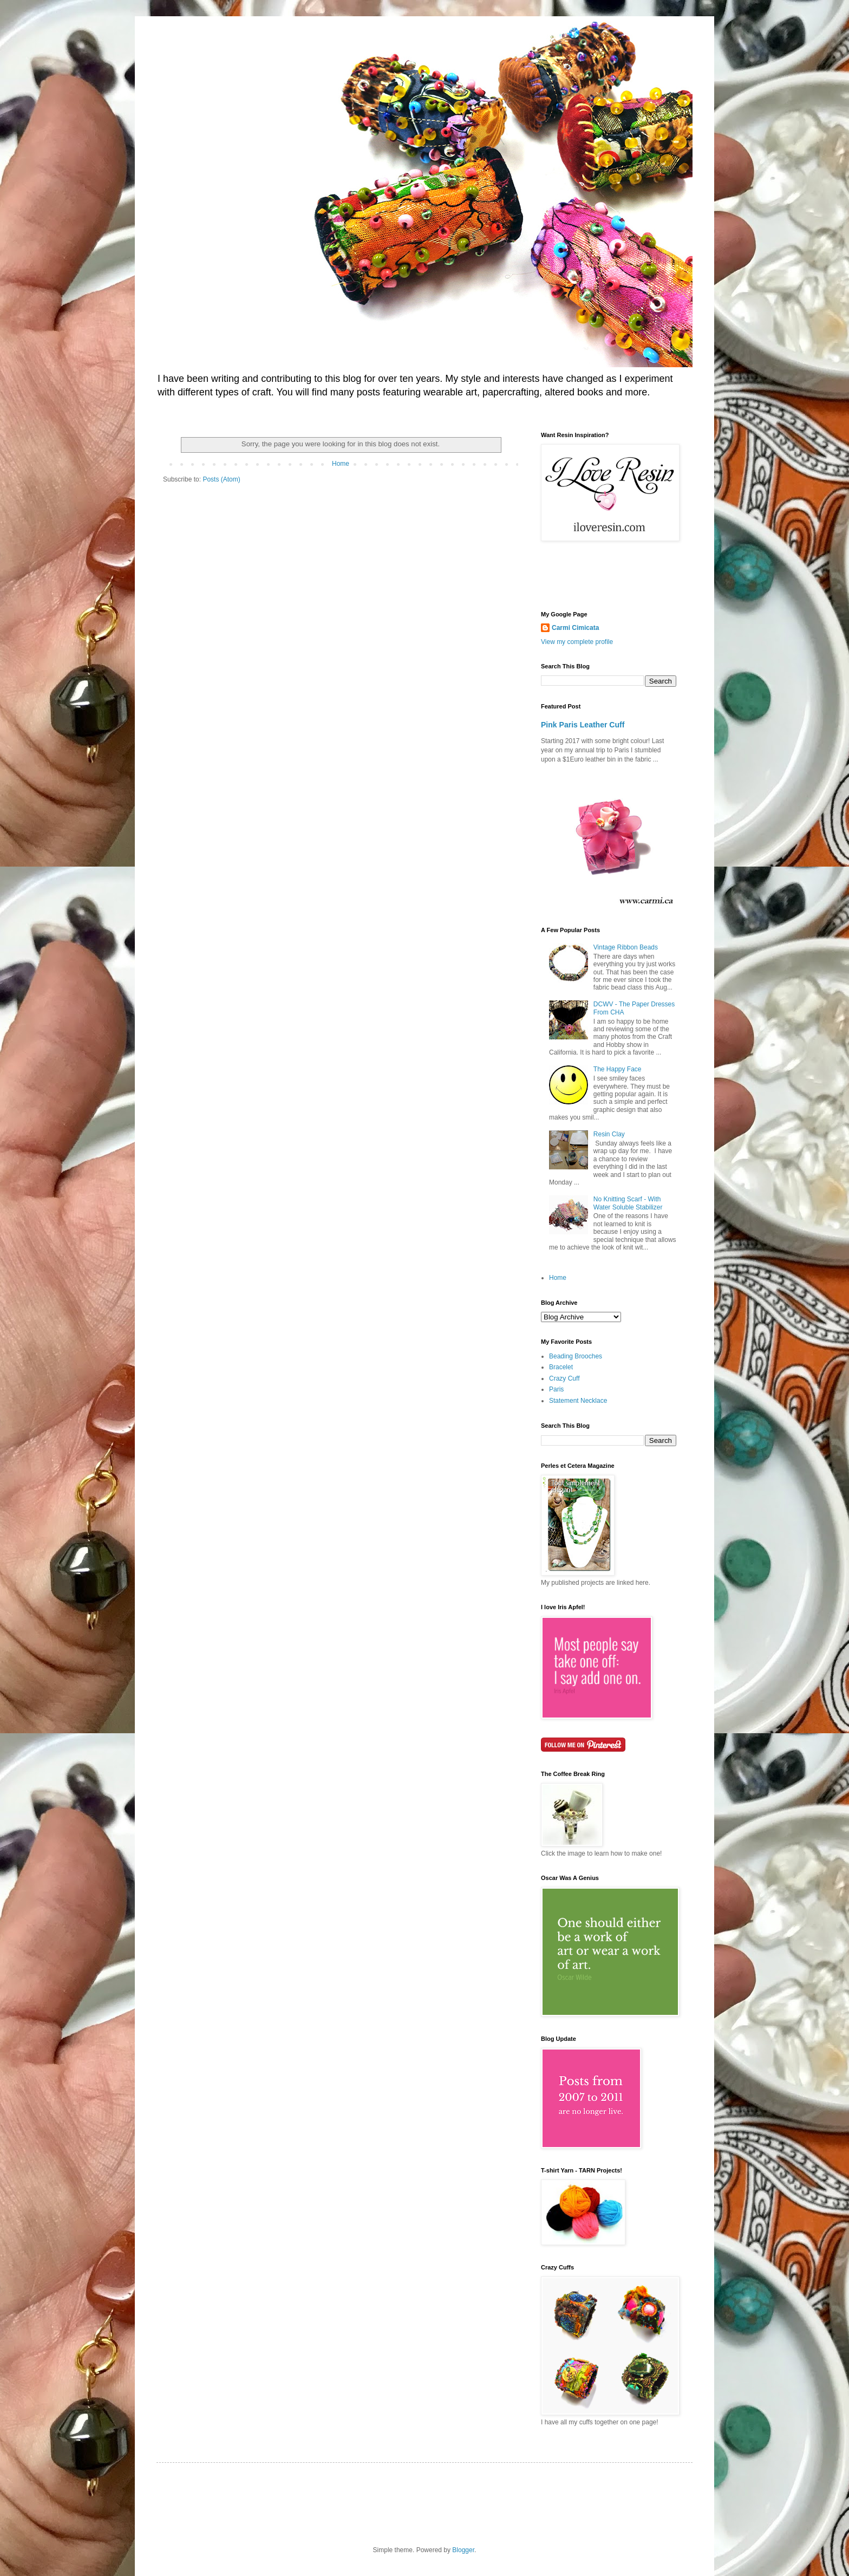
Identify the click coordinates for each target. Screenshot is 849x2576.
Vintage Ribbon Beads (625, 947)
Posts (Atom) (221, 479)
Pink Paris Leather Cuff (582, 724)
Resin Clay (609, 1134)
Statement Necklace (578, 1400)
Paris (556, 1389)
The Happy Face (617, 1069)
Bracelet (561, 1367)
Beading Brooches (575, 1356)
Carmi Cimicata (575, 628)
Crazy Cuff (564, 1378)
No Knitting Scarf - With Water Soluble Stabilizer (628, 1203)
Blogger (463, 2550)
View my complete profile (577, 642)
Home (340, 463)
